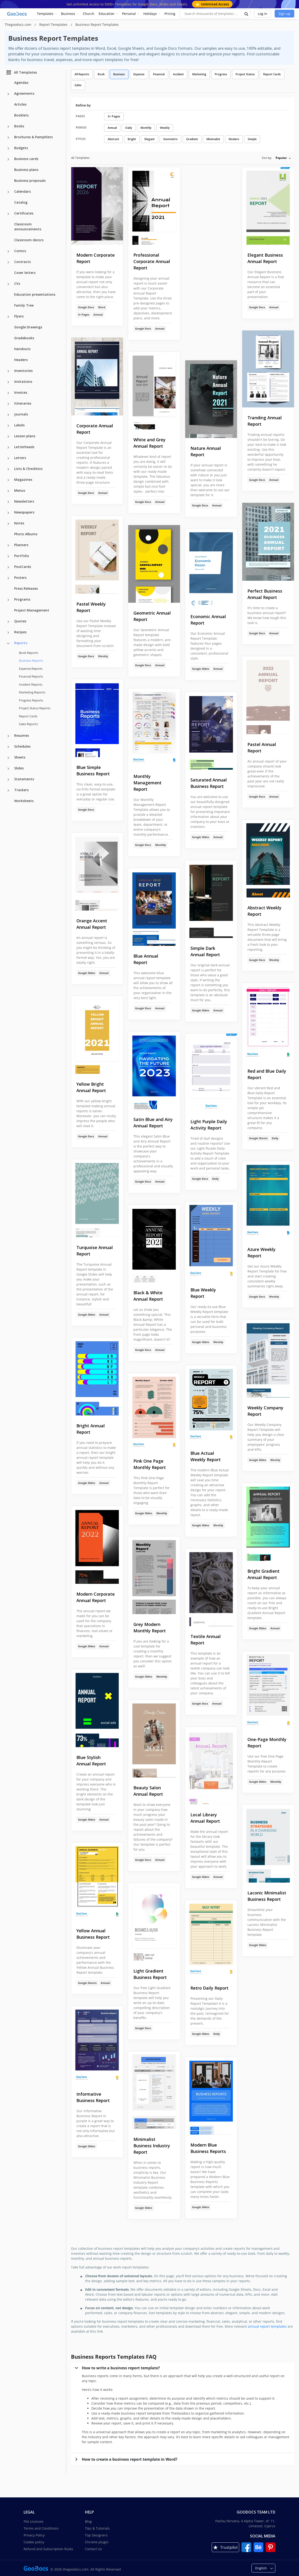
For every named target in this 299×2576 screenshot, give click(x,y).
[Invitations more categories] (8, 382)
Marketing (199, 74)
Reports (20, 643)
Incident (178, 74)
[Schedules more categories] (8, 746)
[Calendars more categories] (8, 192)
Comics (20, 251)
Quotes (20, 621)
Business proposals (30, 180)
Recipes (20, 632)
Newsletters (24, 501)
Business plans (26, 169)
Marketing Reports (32, 692)
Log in (262, 13)
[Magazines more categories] (8, 480)
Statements (24, 779)
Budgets (21, 148)
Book (101, 74)
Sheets (19, 757)
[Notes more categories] (8, 523)
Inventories (23, 370)
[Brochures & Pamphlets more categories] (8, 137)
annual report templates (267, 2326)
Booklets (21, 115)
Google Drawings (28, 327)
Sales (78, 85)
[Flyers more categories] (8, 316)
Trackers (21, 790)
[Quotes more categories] (8, 621)
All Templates (21, 72)
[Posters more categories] (8, 578)
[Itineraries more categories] (8, 403)
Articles (20, 104)
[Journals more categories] (8, 414)
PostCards (22, 566)
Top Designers (96, 2535)
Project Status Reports (34, 708)
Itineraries (22, 403)
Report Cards (28, 716)
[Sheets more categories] (8, 757)
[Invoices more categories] (8, 393)
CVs (17, 283)
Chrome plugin (97, 2542)
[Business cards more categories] (8, 159)
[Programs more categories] (8, 599)
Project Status (245, 74)
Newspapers (24, 512)
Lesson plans (24, 436)
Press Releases (26, 588)
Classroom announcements (27, 226)
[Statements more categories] (8, 779)
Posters (20, 577)
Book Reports (28, 653)
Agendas (21, 82)
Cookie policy (34, 2542)
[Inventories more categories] (8, 371)
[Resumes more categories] (8, 736)
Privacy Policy (34, 2535)
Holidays (150, 13)
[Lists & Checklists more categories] (8, 469)
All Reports (82, 74)
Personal (129, 13)
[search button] (246, 14)
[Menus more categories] (8, 491)
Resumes (21, 735)
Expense (139, 74)
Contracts (22, 261)
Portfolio (21, 556)
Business (68, 13)
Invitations (23, 381)
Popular (281, 158)
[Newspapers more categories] (8, 512)
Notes (19, 523)
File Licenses (34, 2521)
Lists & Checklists (28, 468)
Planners (21, 545)
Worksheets (24, 801)
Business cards (26, 158)
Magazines (23, 479)
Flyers (19, 316)
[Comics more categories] (8, 251)
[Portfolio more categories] (8, 556)
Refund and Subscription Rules (48, 2549)
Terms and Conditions (41, 2528)
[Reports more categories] (8, 643)
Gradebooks (24, 338)
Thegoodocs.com (18, 24)
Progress (221, 74)
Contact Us (93, 2549)
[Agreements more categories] (8, 94)
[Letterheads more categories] (8, 447)
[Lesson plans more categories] (8, 436)
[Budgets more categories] (8, 148)
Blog (88, 2521)
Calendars (22, 191)
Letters (20, 457)
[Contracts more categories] (8, 262)
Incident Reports (30, 684)
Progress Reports (31, 700)
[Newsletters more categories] (8, 501)
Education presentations (34, 294)
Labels (19, 425)
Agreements (24, 93)
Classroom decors (29, 240)
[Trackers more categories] (8, 790)
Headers (21, 359)
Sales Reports (28, 724)
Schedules (22, 746)
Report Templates (53, 24)
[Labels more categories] (8, 425)
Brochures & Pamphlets (33, 137)
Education (106, 13)
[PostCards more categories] (8, 567)
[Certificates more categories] (8, 213)
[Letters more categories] (8, 458)
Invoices (20, 392)
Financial (159, 74)
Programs (22, 599)
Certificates (23, 213)
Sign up (284, 13)
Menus (19, 490)
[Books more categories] (8, 126)
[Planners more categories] (8, 545)
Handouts (22, 349)
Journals (21, 414)
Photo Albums (25, 534)
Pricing (169, 13)
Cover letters (24, 272)
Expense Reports (31, 668)
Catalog (20, 202)
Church (88, 13)
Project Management (31, 610)
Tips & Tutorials (97, 2528)
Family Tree (24, 305)
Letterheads (24, 447)
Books (19, 126)
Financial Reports (31, 676)
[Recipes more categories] (8, 632)
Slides (19, 768)
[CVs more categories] (8, 284)
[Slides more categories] (8, 768)
